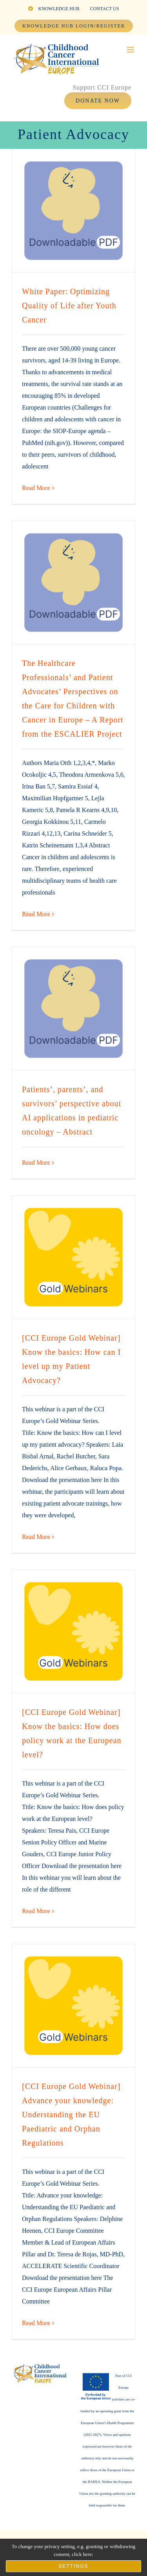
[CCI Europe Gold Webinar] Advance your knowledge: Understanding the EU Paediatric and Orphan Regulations (71, 2114)
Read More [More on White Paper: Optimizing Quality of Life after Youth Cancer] (36, 488)
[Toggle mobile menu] (131, 50)
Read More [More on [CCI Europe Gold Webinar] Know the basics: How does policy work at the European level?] (36, 1911)
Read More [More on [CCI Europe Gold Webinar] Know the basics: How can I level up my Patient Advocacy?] (36, 1536)
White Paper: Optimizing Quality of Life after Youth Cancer (69, 305)
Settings (73, 2566)
